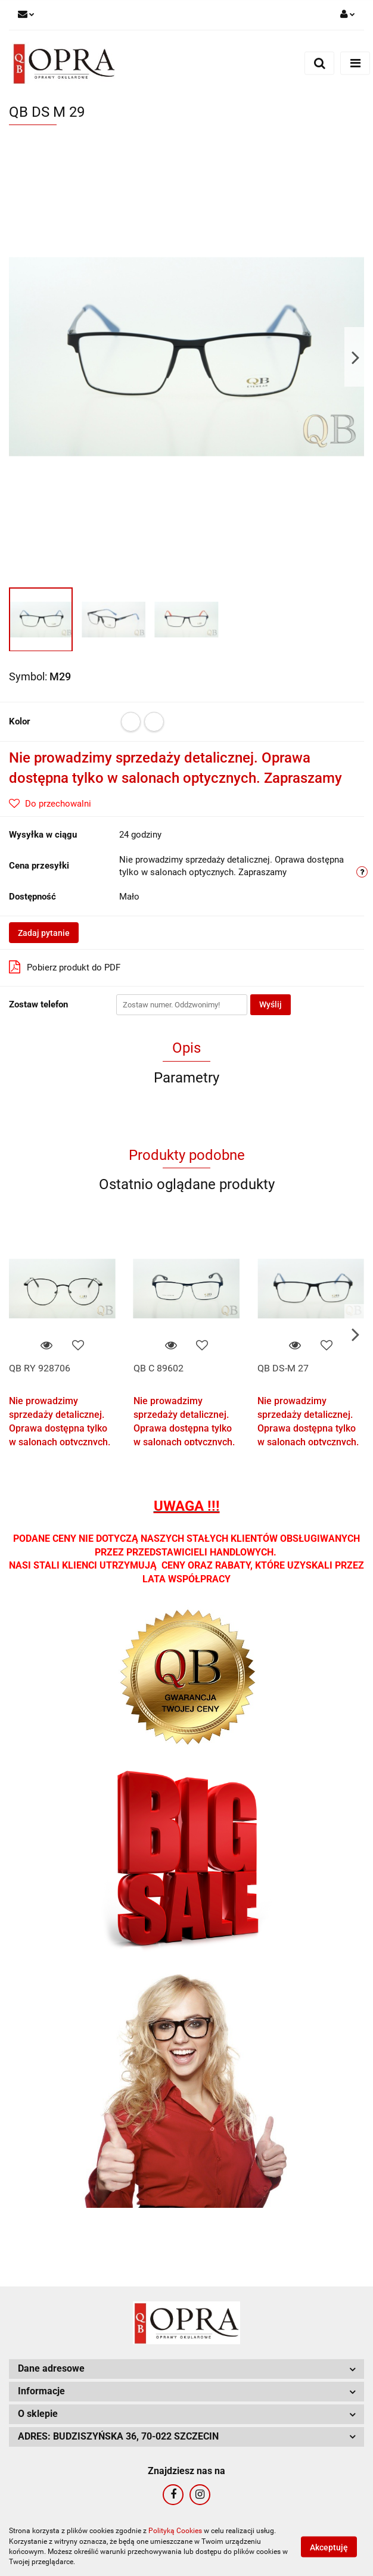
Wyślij (270, 1004)
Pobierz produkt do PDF (64, 966)
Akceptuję (329, 2547)
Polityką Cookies (175, 2531)
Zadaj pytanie (44, 933)
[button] (186, 2369)
